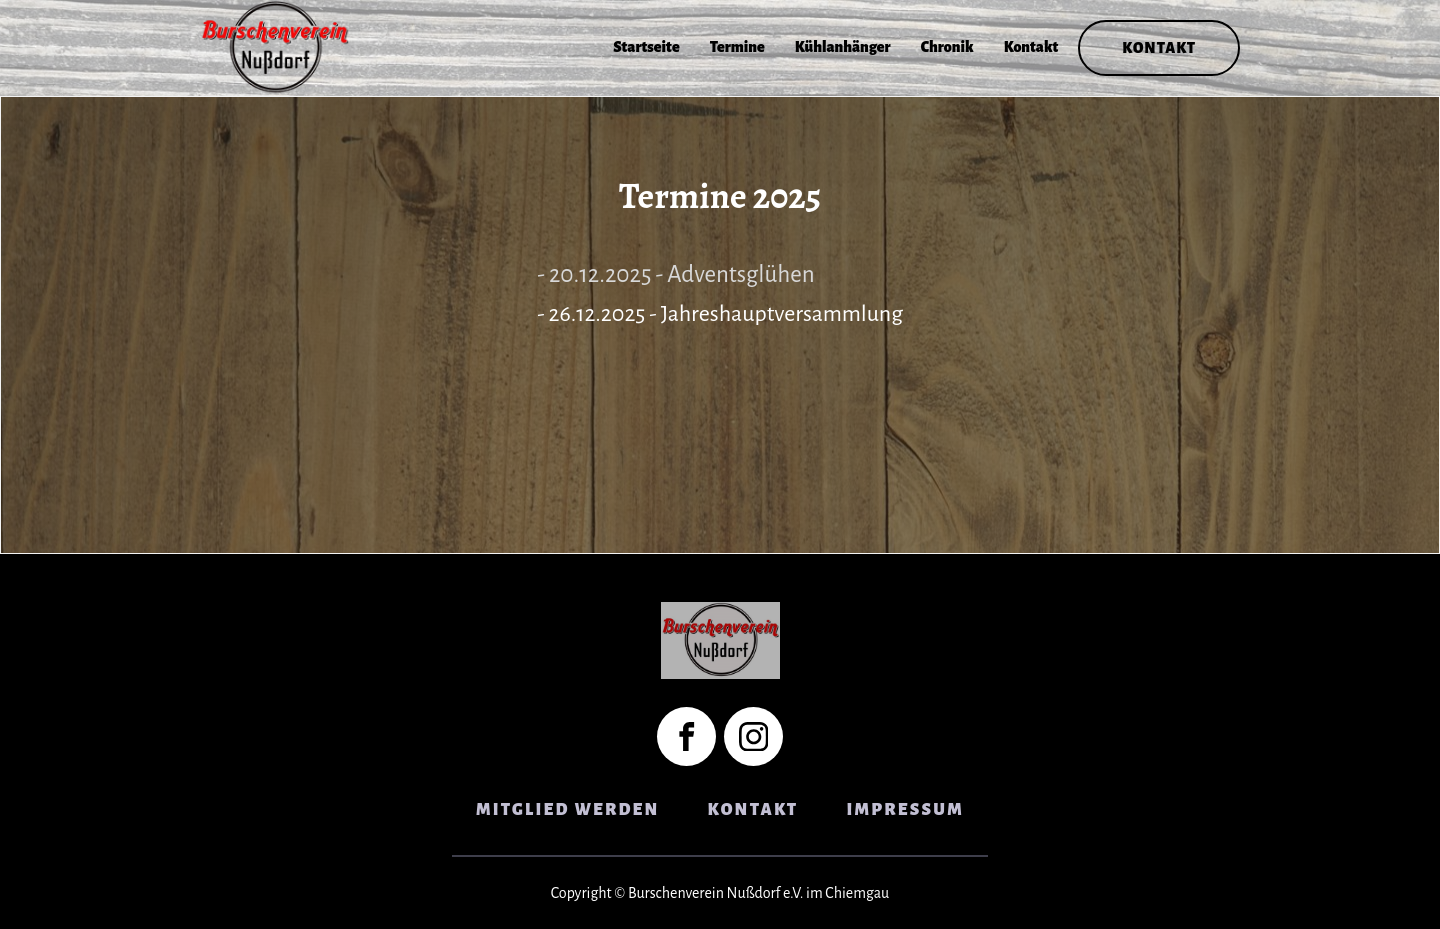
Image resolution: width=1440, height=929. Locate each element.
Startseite (646, 47)
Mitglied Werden (568, 810)
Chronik (947, 47)
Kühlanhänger (843, 47)
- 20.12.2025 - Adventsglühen (675, 274)
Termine (737, 47)
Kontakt (1031, 47)
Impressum (905, 810)
